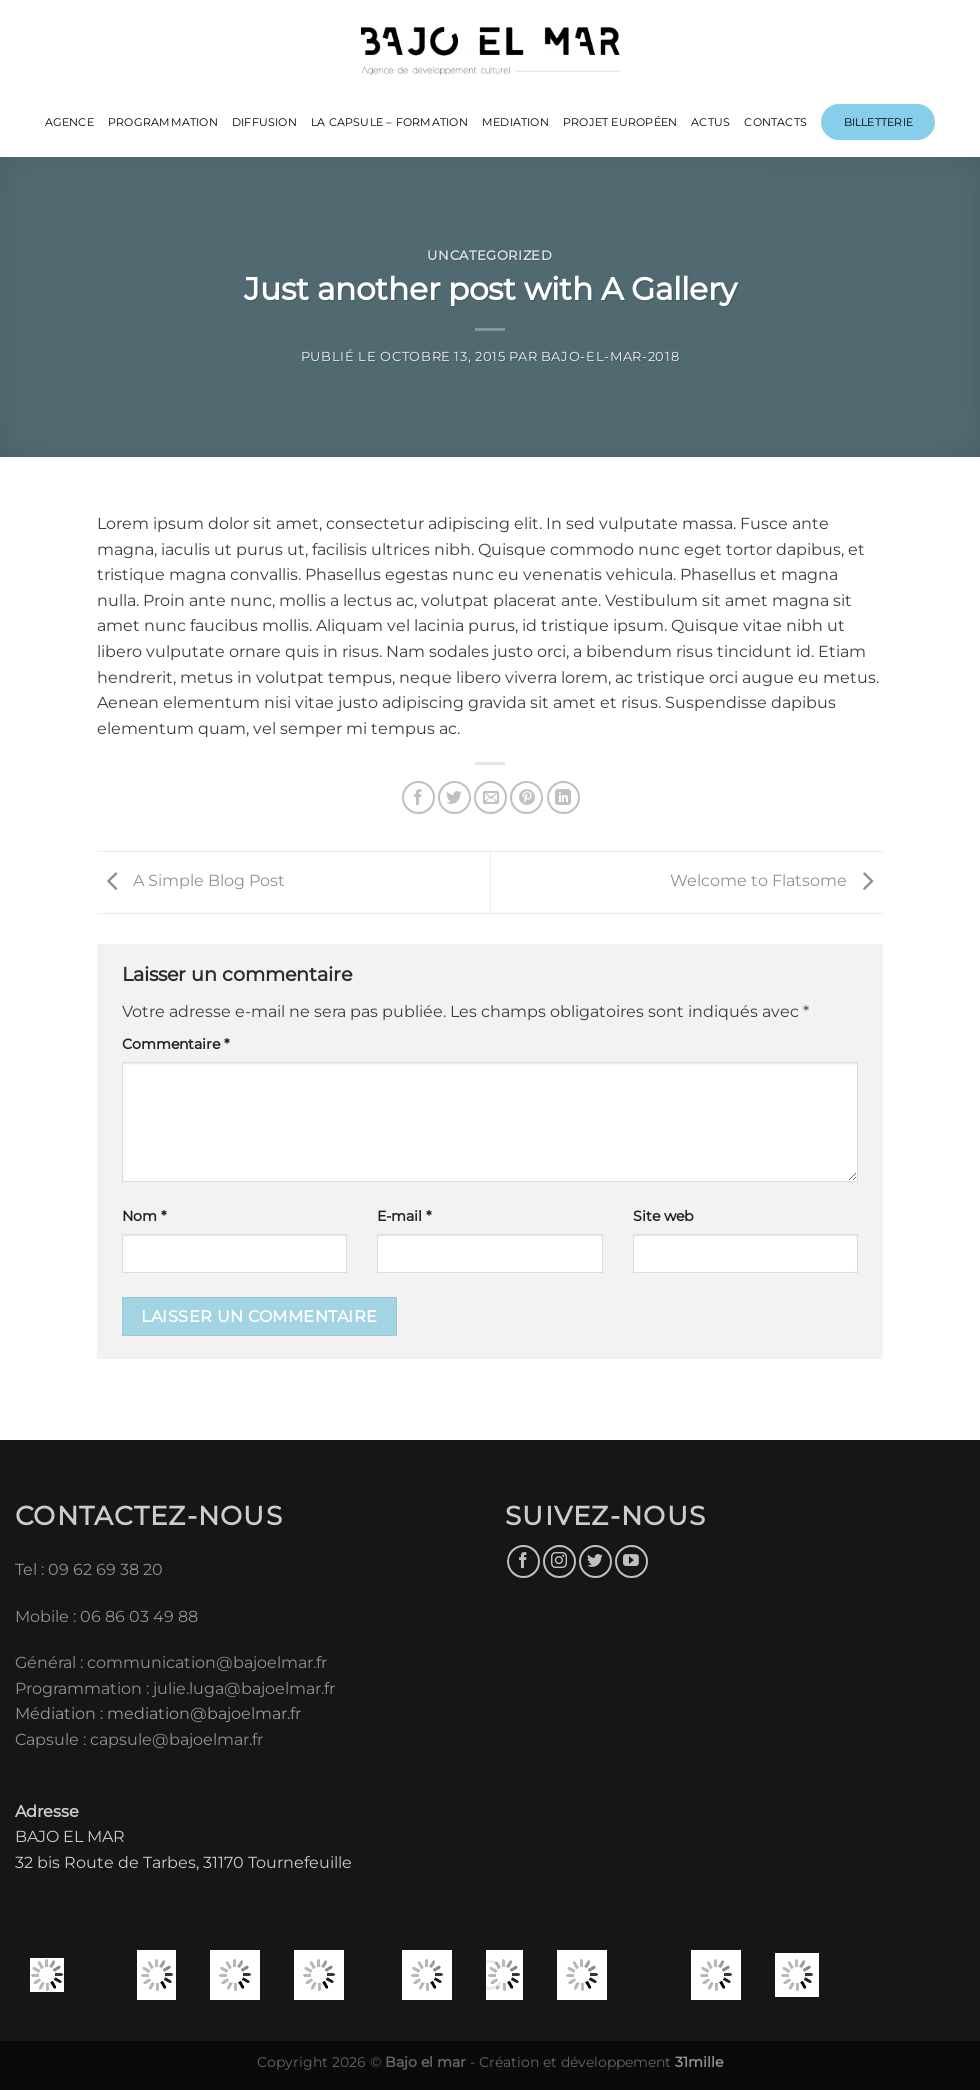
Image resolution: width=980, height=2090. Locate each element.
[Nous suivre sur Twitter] (595, 1561)
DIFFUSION (264, 122)
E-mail (404, 1216)
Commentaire (175, 1044)
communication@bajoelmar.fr (207, 1662)
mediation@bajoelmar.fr (204, 1713)
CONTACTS (775, 122)
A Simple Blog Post (191, 881)
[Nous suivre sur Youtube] (631, 1561)
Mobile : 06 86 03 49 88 (106, 1616)
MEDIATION (515, 122)
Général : (51, 1662)
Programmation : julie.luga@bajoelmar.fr (177, 1688)
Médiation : (59, 1713)
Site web (663, 1216)
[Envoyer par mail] (490, 797)
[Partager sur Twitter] (454, 797)
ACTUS (710, 122)
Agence (69, 122)
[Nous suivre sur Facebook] (523, 1561)
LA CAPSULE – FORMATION (389, 122)
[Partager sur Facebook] (418, 797)
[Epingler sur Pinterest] (526, 797)
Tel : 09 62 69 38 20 (89, 1569)
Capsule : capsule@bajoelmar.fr (139, 1739)
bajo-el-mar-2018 (610, 356)
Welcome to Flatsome (776, 881)
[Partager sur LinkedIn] (563, 797)
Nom (144, 1216)
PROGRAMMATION (163, 122)
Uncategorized (489, 255)
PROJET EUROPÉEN (620, 122)
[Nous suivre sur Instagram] (559, 1561)
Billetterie (878, 122)
